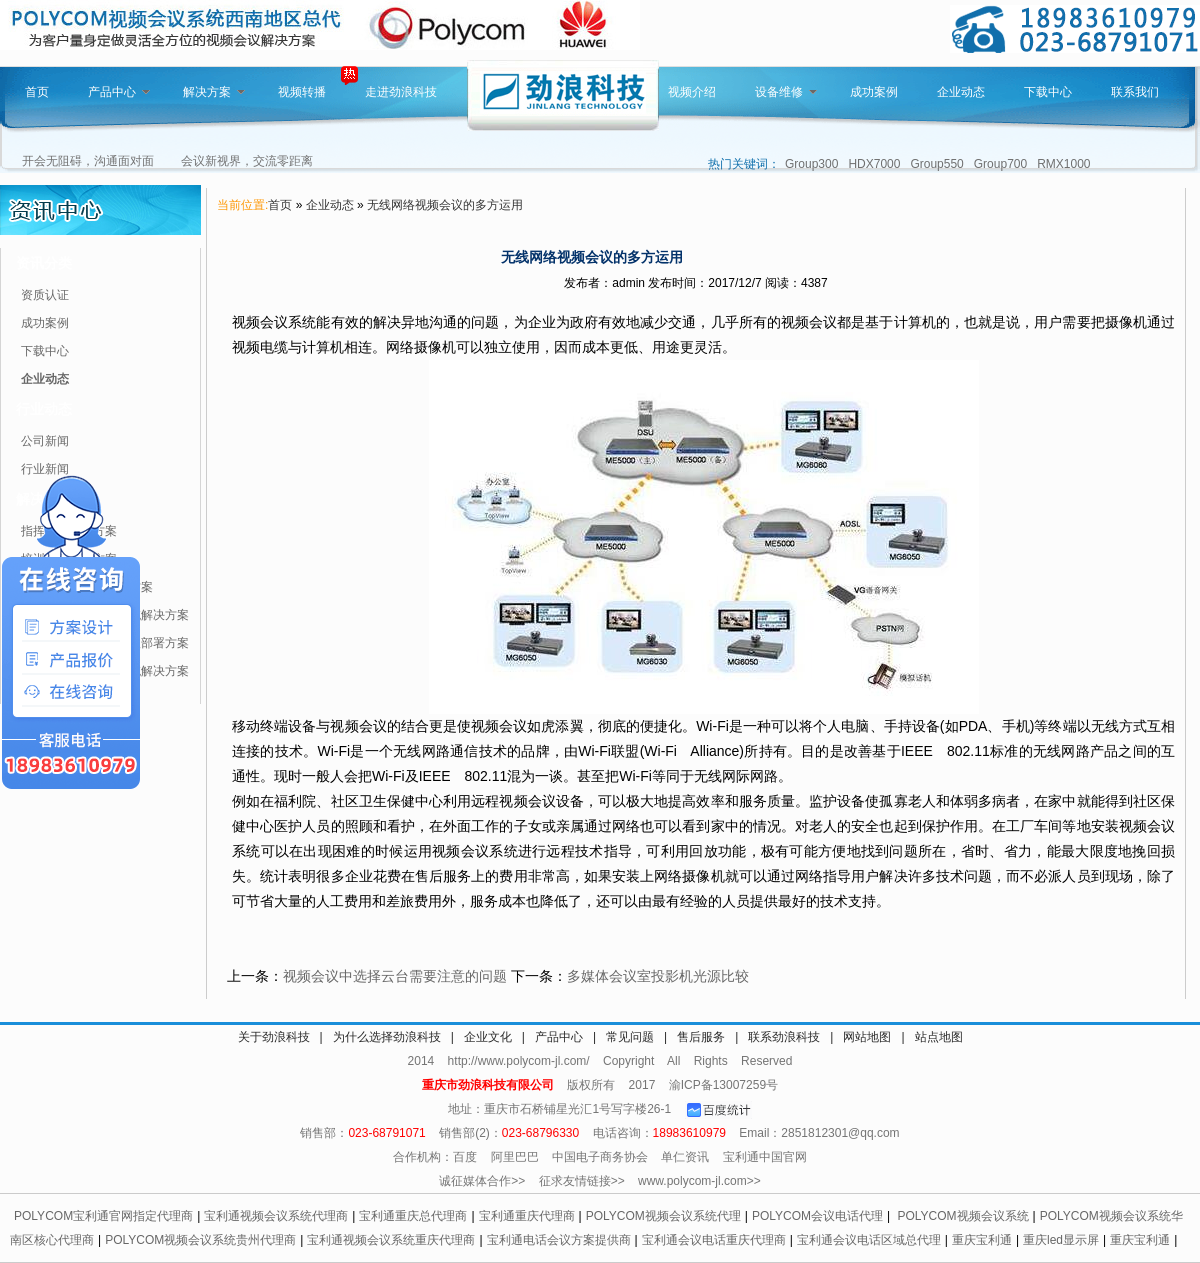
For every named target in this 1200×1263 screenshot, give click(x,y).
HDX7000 (874, 164)
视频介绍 (692, 92)
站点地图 (939, 1037)
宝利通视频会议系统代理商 (276, 1216)
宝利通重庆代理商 (527, 1216)
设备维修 (786, 92)
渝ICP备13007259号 (723, 1085)
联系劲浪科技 (784, 1037)
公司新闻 (45, 441)
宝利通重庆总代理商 (413, 1216)
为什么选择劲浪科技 (387, 1037)
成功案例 (874, 92)
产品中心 (119, 92)
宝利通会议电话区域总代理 (869, 1240)
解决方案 (214, 92)
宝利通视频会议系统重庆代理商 (391, 1240)
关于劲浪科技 (274, 1037)
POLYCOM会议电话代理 (817, 1216)
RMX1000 (1063, 164)
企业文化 (488, 1037)
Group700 (1000, 164)
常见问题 (630, 1037)
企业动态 (961, 92)
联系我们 (1135, 92)
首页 (37, 92)
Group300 (811, 164)
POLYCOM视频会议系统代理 (663, 1216)
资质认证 (45, 295)
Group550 (936, 164)
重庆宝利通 (982, 1240)
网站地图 (867, 1037)
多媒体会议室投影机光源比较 (658, 976)
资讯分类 (44, 263)
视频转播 (302, 92)
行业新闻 (45, 469)
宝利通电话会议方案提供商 (559, 1240)
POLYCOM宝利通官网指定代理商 (103, 1216)
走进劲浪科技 (401, 92)
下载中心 (1048, 92)
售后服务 (701, 1037)
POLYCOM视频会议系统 (962, 1216)
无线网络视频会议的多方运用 (445, 205)
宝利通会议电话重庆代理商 (714, 1240)
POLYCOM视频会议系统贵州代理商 (200, 1240)
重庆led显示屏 (1061, 1240)
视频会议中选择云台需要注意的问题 (395, 976)
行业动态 (44, 409)
